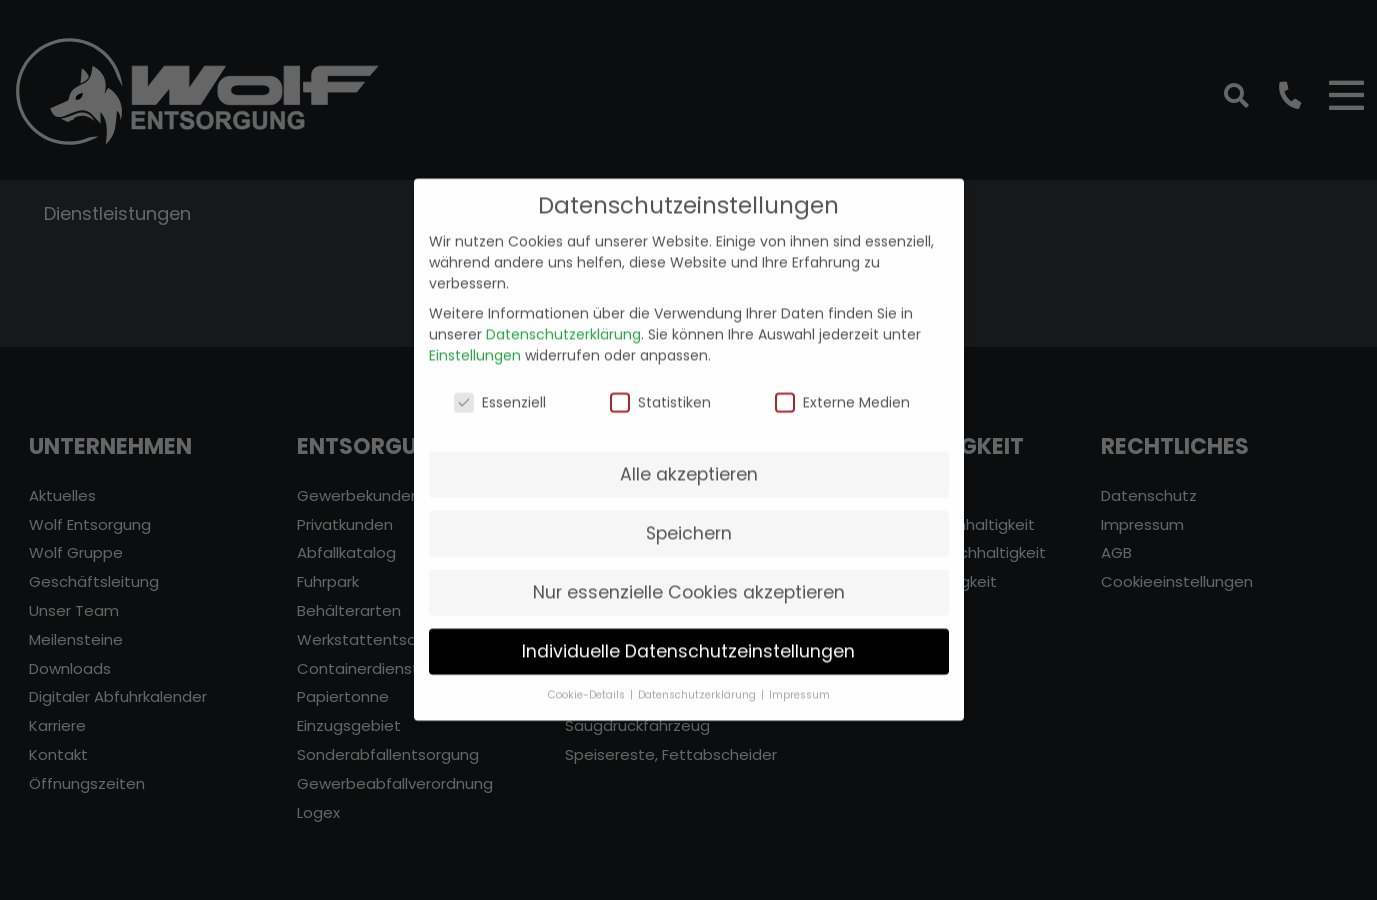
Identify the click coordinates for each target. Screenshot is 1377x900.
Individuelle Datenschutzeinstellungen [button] (688, 638)
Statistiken (660, 390)
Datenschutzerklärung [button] (698, 682)
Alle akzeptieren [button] (689, 461)
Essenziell (500, 390)
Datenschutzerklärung (563, 321)
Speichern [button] (689, 520)
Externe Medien (842, 390)
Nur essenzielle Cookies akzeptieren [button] (689, 579)
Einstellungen (475, 342)
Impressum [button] (799, 682)
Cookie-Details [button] (588, 682)
